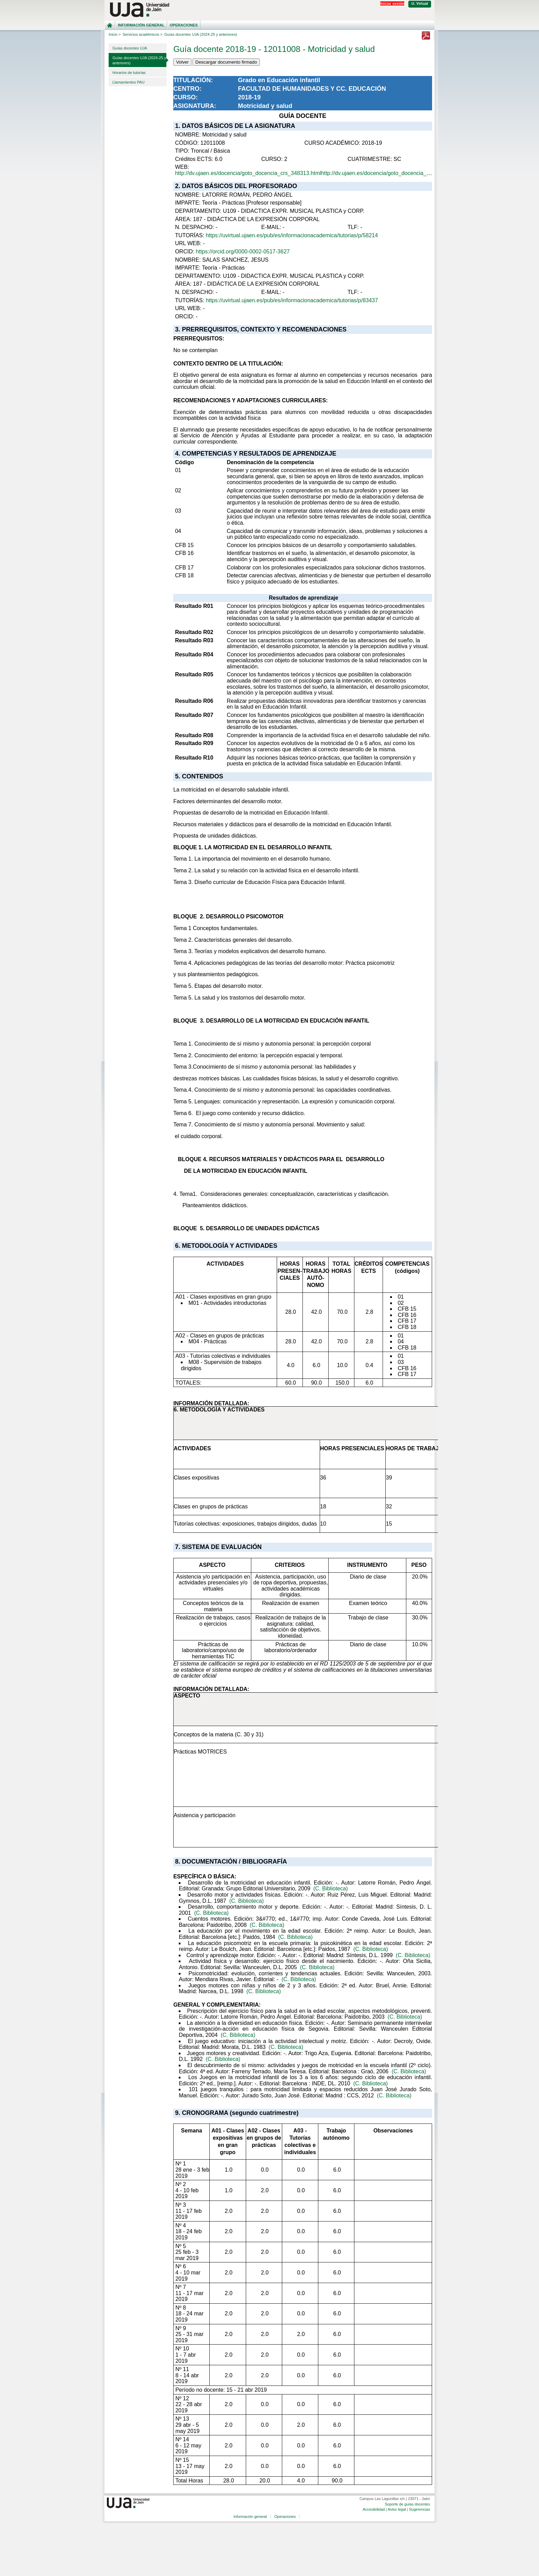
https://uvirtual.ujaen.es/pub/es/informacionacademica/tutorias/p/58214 (292, 235)
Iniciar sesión (392, 3)
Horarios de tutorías (129, 72)
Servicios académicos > (143, 34)
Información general (141, 25)
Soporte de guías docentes (407, 2504)
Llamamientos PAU (128, 82)
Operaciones (184, 25)
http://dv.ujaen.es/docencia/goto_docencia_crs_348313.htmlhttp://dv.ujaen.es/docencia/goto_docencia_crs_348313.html (321, 173)
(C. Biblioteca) (330, 1888)
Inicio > (115, 34)
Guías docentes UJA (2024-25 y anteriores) (139, 60)
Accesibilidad (374, 2509)
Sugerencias (419, 2509)
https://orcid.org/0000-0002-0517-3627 (243, 251)
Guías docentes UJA (129, 48)
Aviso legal (397, 2509)
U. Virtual (419, 3)
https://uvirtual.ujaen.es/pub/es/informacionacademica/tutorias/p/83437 (292, 300)
